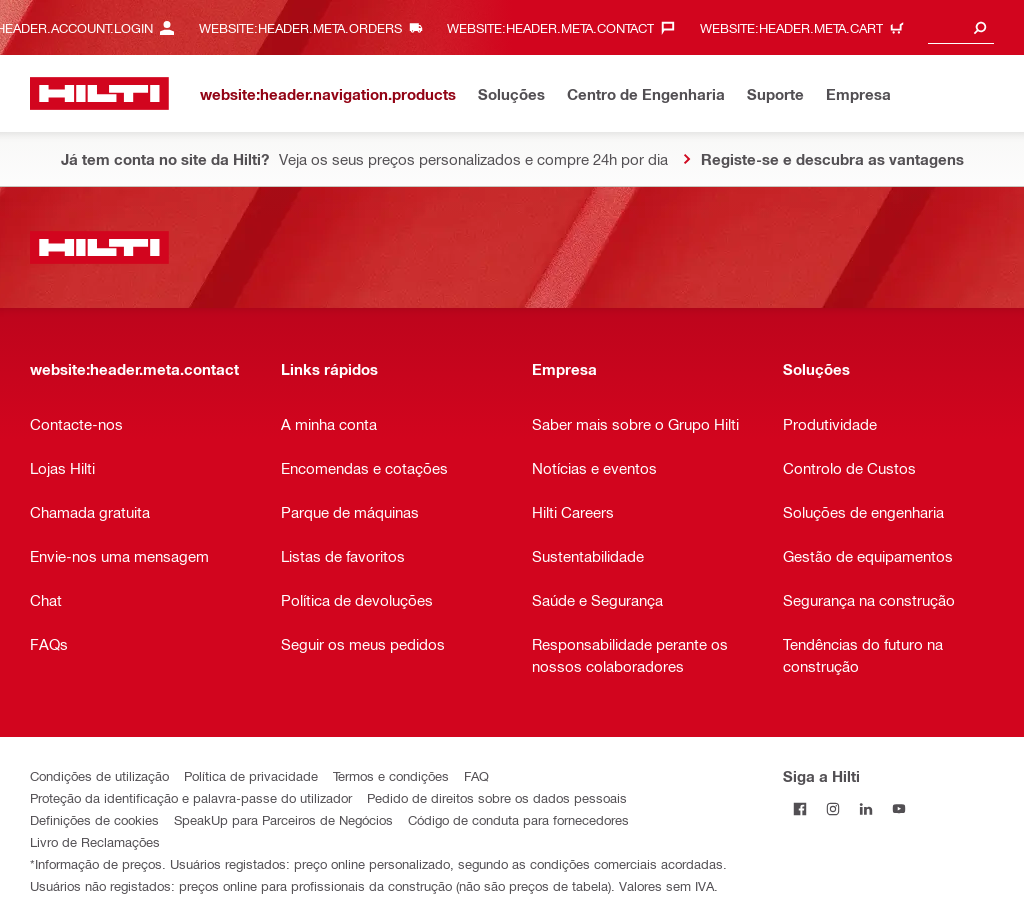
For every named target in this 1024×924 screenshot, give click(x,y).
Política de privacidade (251, 775)
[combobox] (961, 27)
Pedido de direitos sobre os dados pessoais (497, 797)
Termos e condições (391, 775)
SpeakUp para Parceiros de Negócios (283, 819)
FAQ (476, 775)
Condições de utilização (99, 775)
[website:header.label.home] (99, 93)
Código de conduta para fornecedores (518, 819)
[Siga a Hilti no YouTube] (898, 808)
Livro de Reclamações (95, 841)
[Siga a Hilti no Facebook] (799, 808)
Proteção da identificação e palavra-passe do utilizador (191, 797)
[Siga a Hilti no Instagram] (832, 808)
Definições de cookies (94, 819)
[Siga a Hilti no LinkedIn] (865, 808)
